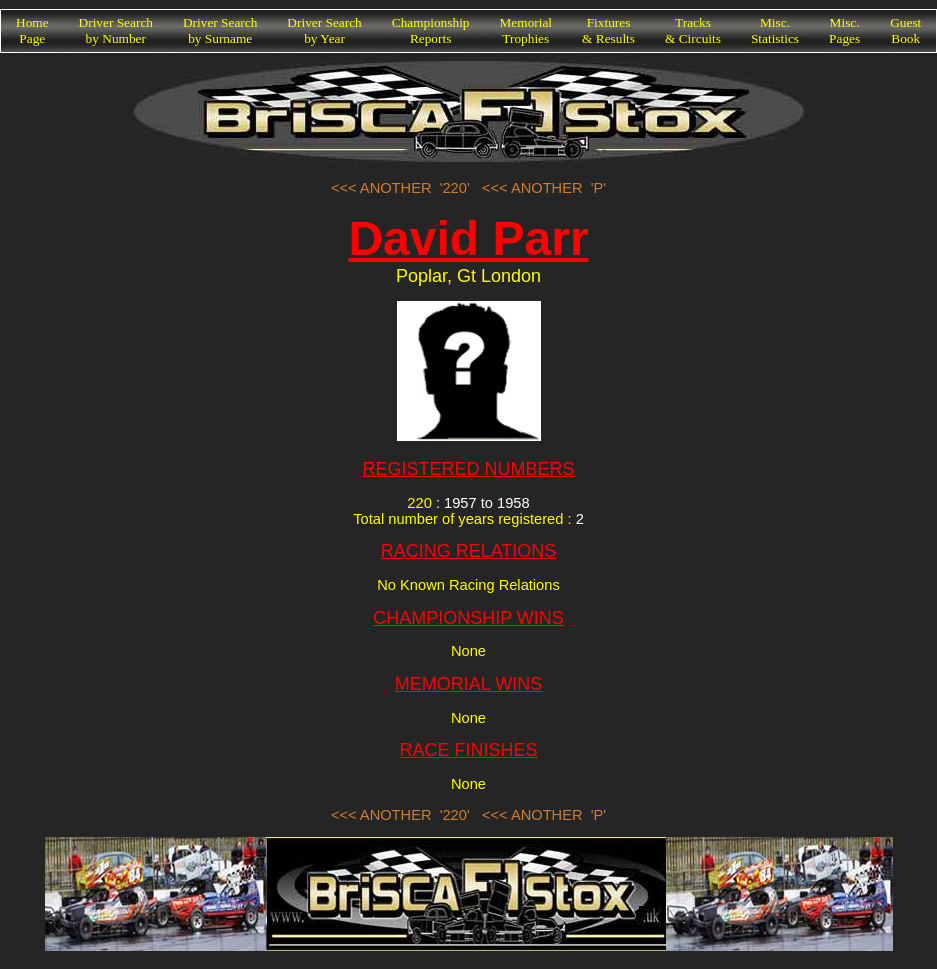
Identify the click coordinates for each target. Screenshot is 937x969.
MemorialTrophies (526, 30)
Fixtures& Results (608, 30)
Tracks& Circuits (693, 30)
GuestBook (905, 30)
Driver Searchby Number (116, 30)
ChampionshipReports (431, 30)
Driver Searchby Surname (220, 30)
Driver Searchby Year (324, 30)
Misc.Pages (844, 30)
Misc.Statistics (775, 30)
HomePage (32, 30)
